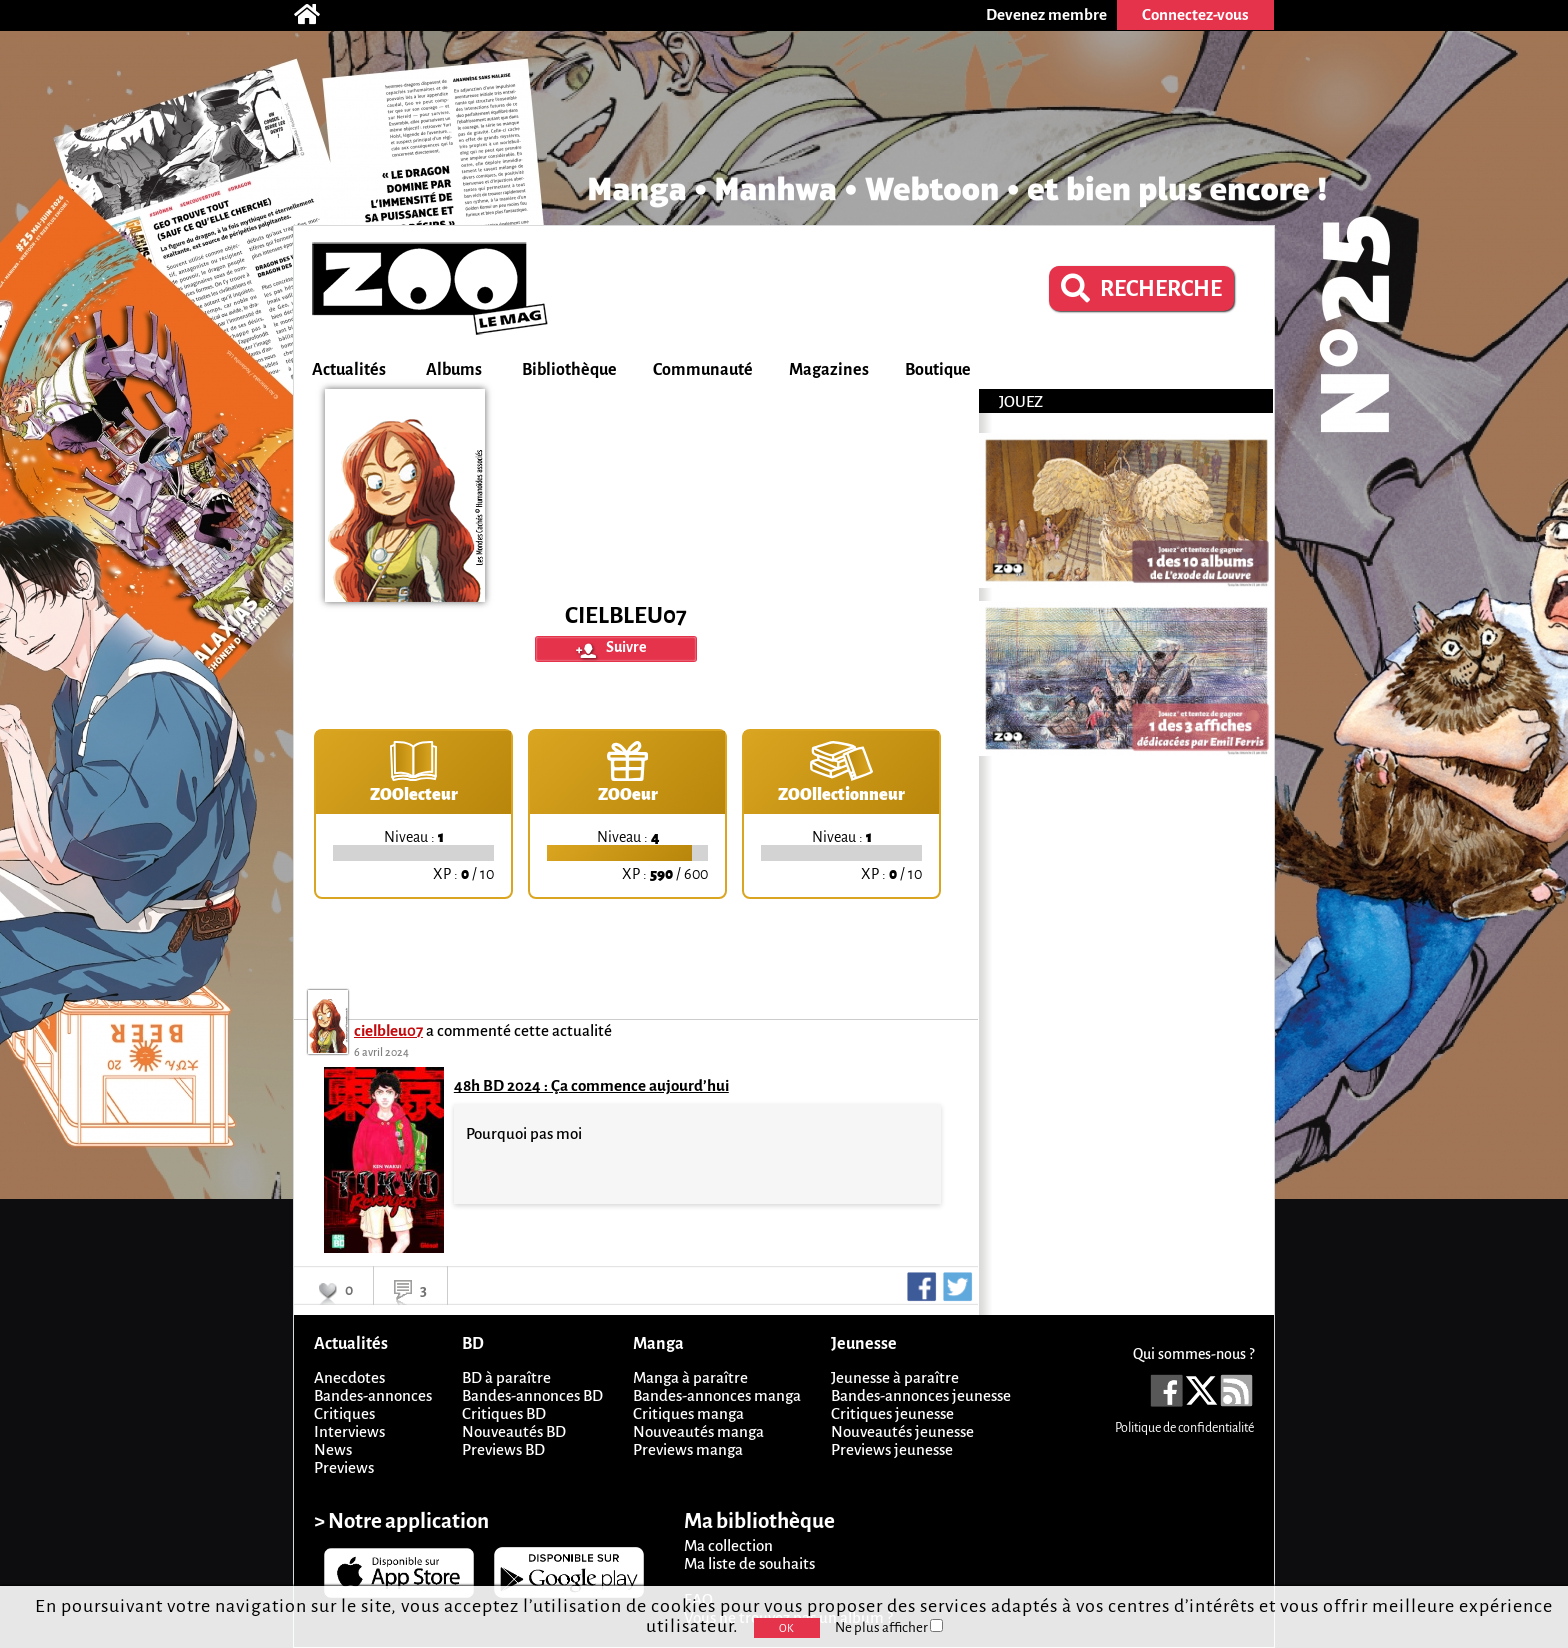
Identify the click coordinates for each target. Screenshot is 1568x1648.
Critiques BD (504, 1413)
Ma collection (728, 1545)
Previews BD (503, 1449)
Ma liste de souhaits (749, 1563)
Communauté (703, 370)
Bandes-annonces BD (532, 1395)
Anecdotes (349, 1377)
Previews (344, 1467)
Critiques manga (688, 1413)
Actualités (349, 370)
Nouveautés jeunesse (902, 1431)
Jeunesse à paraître (895, 1377)
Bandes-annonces (373, 1395)
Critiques (344, 1413)
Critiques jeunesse (892, 1413)
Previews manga (688, 1449)
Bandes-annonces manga (717, 1395)
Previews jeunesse (892, 1449)
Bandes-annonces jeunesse (921, 1395)
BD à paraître (506, 1377)
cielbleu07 (388, 1030)
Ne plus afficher (889, 1627)
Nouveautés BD (514, 1431)
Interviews (349, 1431)
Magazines (829, 370)
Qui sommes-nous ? (1193, 1354)
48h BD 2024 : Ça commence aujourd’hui (591, 1085)
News (333, 1449)
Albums (454, 370)
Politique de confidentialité (1184, 1428)
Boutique (938, 370)
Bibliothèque (569, 370)
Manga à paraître (690, 1377)
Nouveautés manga (698, 1431)
